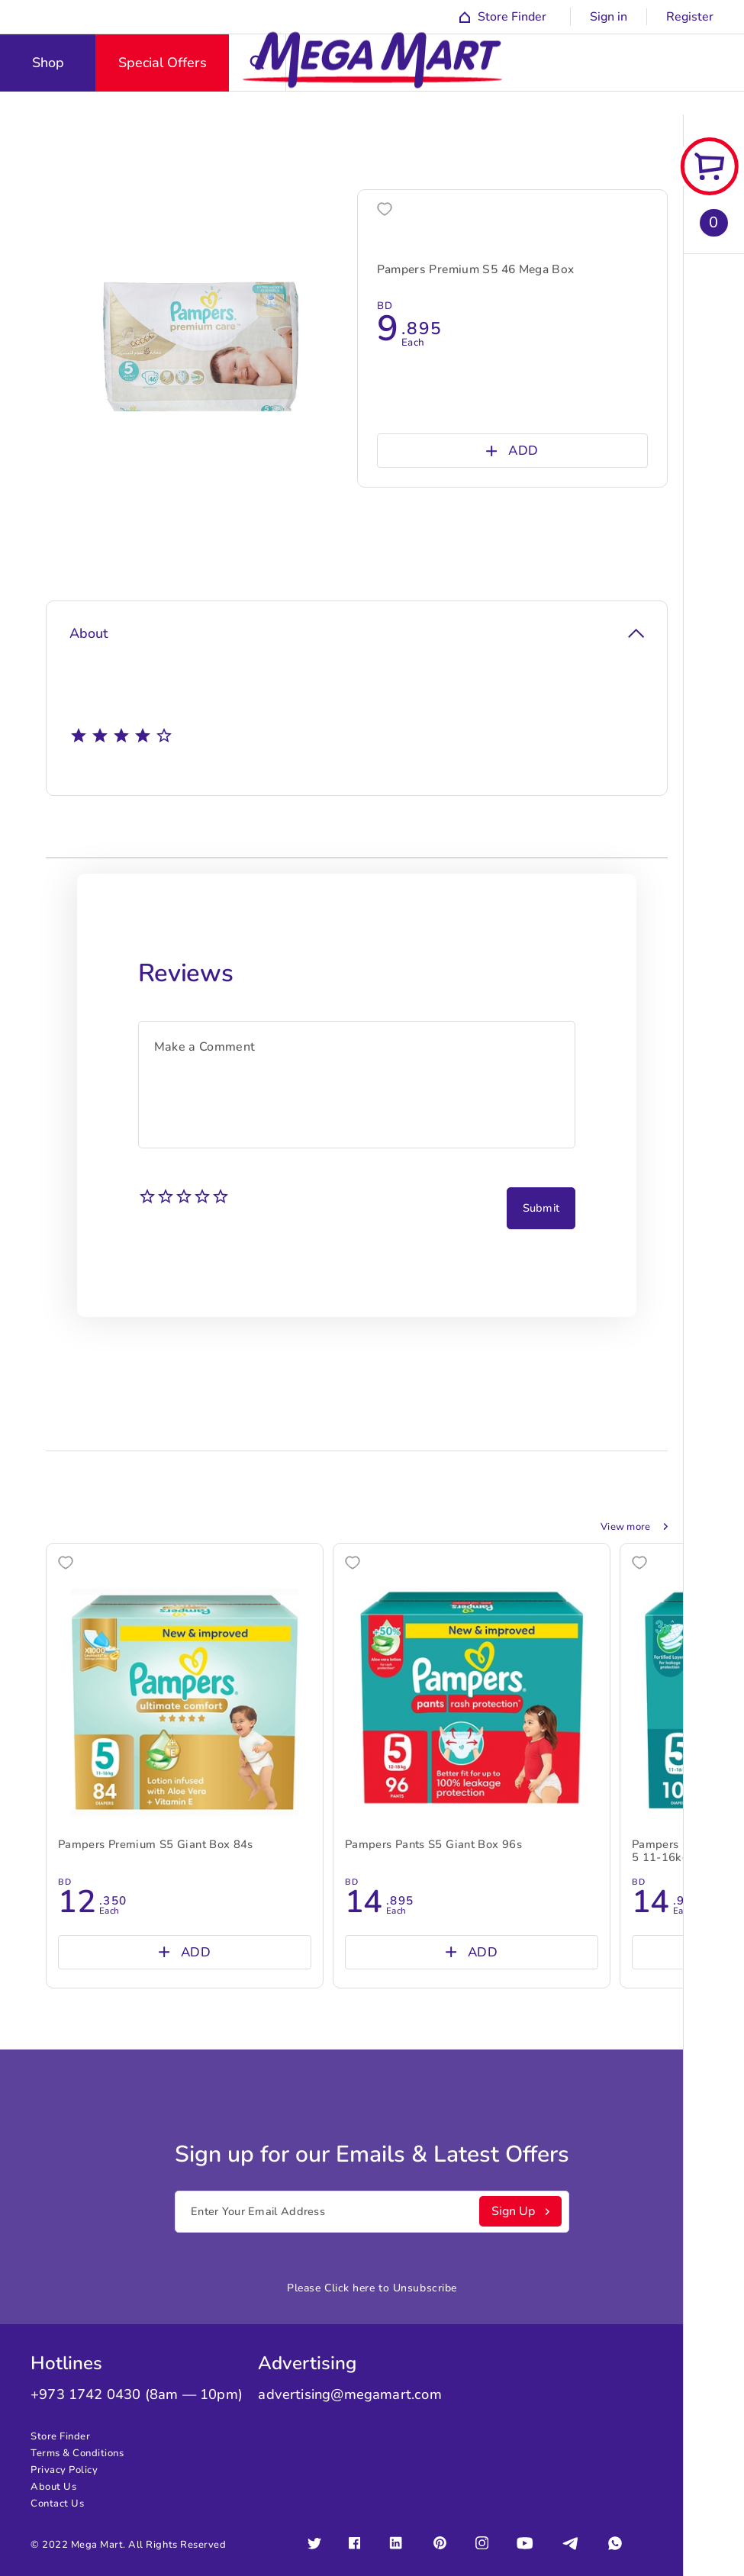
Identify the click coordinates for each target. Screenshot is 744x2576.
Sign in (608, 16)
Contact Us (57, 2503)
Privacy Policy (64, 2470)
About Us (53, 2487)
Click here (349, 2288)
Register (689, 16)
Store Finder (60, 2436)
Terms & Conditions (77, 2453)
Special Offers (162, 62)
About (356, 633)
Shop (48, 62)
